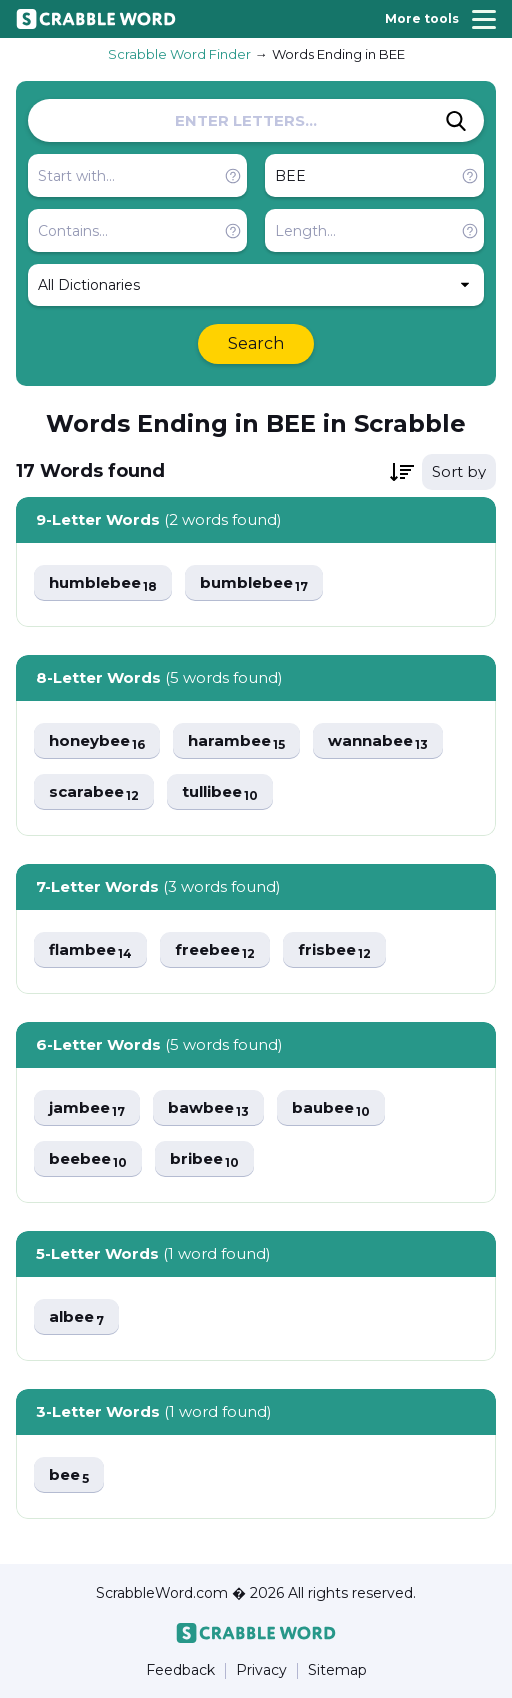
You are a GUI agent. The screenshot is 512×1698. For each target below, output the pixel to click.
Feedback (180, 1670)
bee (69, 1475)
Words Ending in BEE (338, 54)
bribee (204, 1159)
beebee (88, 1159)
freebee (215, 950)
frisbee (334, 950)
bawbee (208, 1108)
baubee (331, 1108)
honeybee (97, 741)
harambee (236, 741)
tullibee (220, 792)
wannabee (378, 741)
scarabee (94, 792)
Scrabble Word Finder (179, 54)
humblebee (103, 583)
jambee (87, 1108)
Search (256, 343)
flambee (90, 950)
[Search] (456, 121)
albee (76, 1317)
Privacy (261, 1670)
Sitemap (337, 1670)
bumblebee (254, 583)
